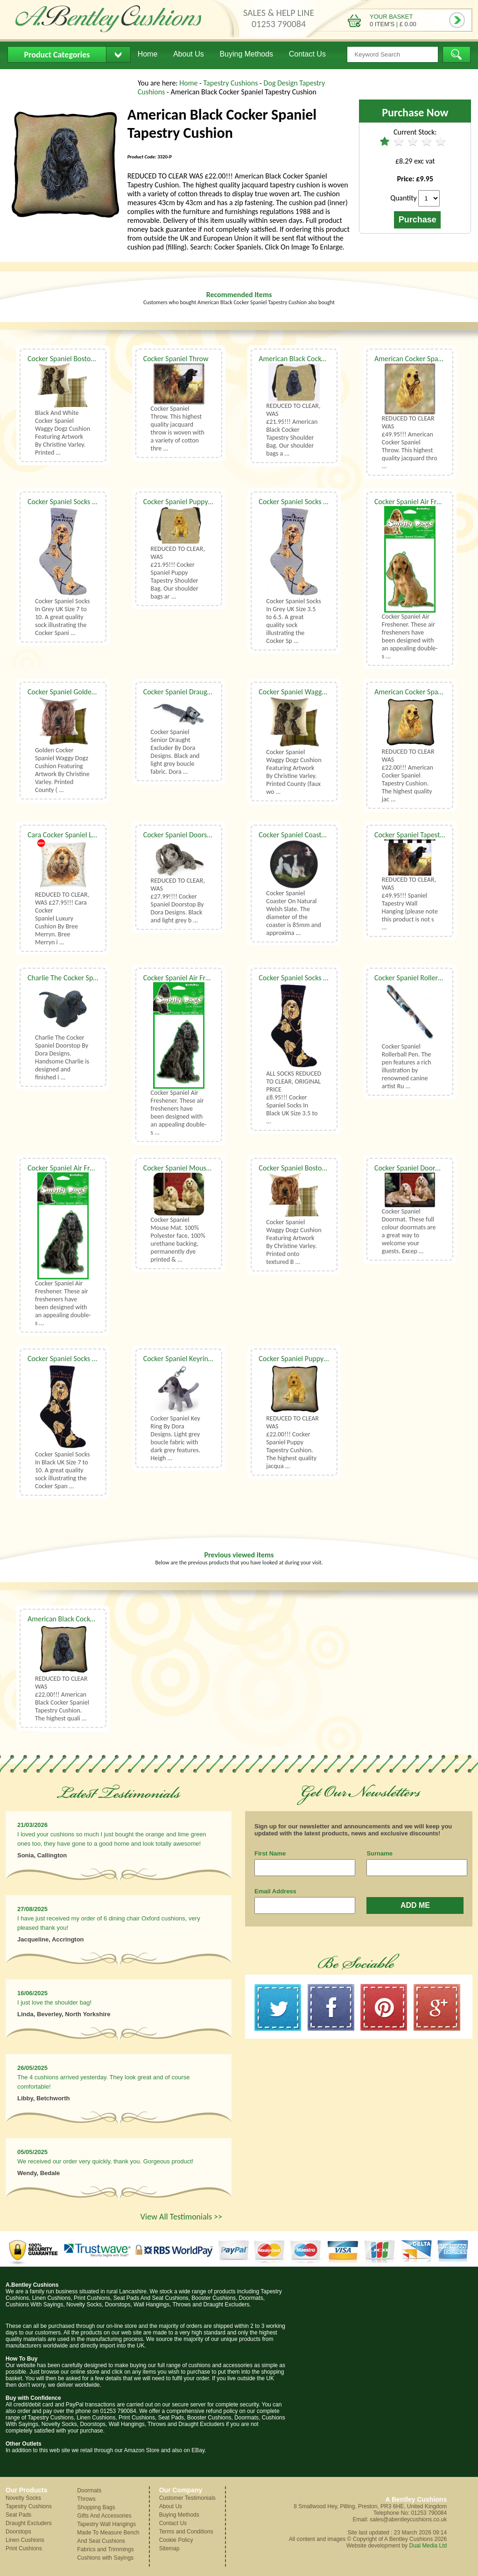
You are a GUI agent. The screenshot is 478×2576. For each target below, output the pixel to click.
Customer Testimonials (187, 2498)
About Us (188, 54)
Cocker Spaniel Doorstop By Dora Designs (205, 834)
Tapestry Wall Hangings (106, 2524)
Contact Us (307, 54)
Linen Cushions (25, 2540)
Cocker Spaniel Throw (176, 358)
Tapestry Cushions (232, 82)
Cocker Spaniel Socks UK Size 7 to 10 (82, 501)
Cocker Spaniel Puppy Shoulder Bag (196, 501)
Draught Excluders (29, 2523)
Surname (379, 1853)
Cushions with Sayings (105, 2558)
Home (148, 54)
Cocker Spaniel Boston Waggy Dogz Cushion (94, 358)
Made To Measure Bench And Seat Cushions (108, 2536)
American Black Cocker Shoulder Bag (314, 358)
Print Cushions (24, 2548)
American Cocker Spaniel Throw (422, 358)
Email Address (275, 1891)
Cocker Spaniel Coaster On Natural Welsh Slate (329, 834)
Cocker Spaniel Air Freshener (417, 501)
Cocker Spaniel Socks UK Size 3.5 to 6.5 (317, 977)
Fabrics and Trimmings (105, 2549)
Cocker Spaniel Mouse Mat (183, 1167)
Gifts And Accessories (104, 2515)
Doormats (89, 2490)
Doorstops (18, 2531)
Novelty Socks (23, 2498)
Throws (86, 2499)
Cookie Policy (176, 2540)
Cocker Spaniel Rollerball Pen (418, 977)
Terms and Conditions (186, 2531)
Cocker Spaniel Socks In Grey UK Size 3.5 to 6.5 (329, 501)
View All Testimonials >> (181, 2217)
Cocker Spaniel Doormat (410, 1167)
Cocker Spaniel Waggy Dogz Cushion (313, 691)
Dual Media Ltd (428, 2545)
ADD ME (415, 1905)
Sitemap (169, 2548)
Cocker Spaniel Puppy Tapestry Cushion (318, 1358)
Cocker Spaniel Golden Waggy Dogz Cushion (94, 691)
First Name (270, 1853)
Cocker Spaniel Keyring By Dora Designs (202, 1358)
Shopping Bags (96, 2507)
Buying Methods (246, 54)
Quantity (403, 197)
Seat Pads (18, 2515)
